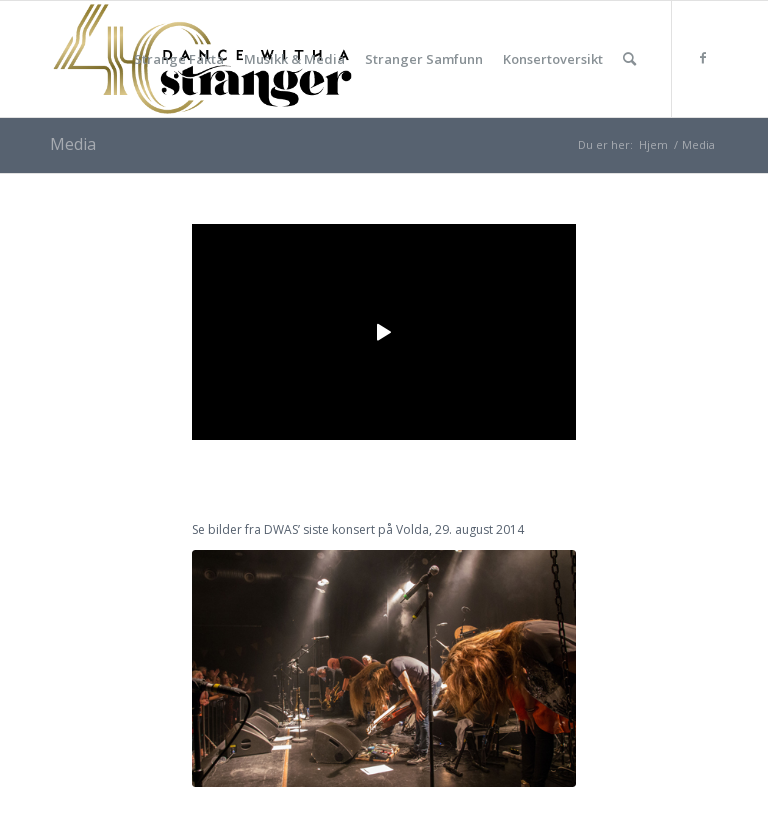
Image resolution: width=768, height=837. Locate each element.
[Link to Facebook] (703, 58)
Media (73, 144)
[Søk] (629, 59)
